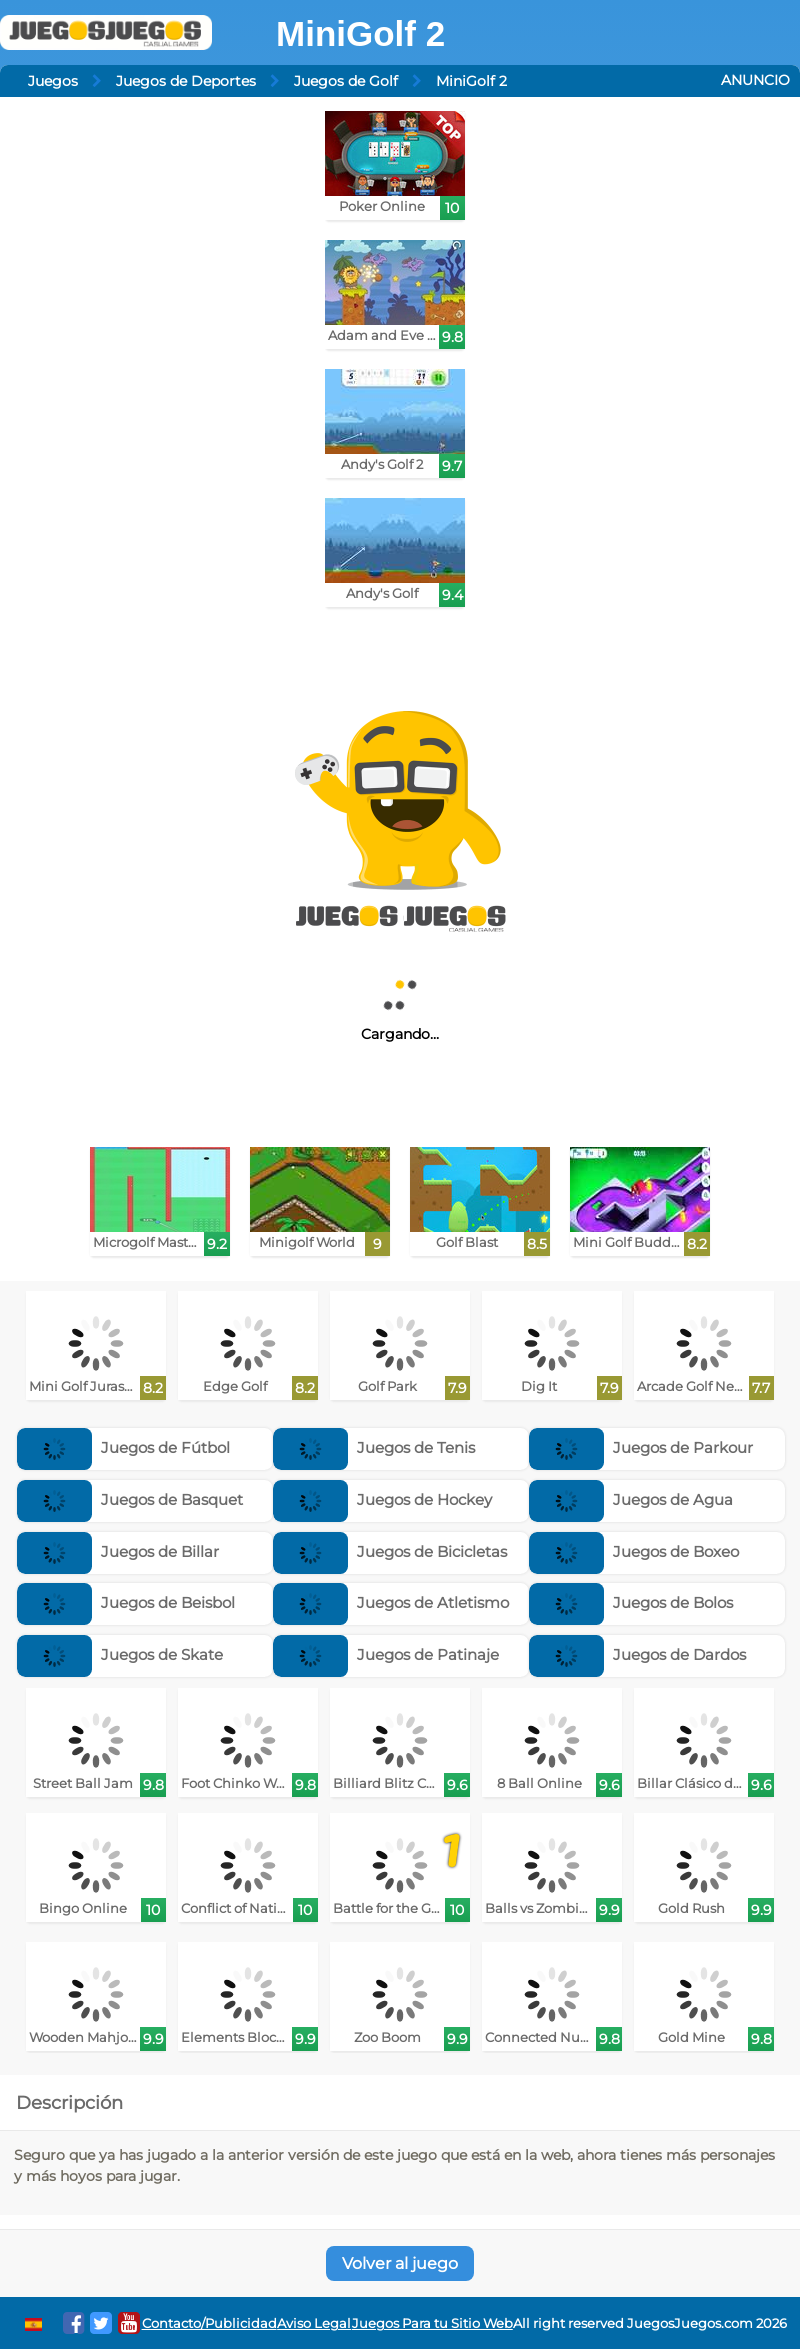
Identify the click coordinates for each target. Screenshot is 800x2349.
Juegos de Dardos (637, 1654)
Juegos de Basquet (130, 1499)
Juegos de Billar (118, 1551)
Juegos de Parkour (641, 1447)
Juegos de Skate (120, 1654)
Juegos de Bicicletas (390, 1551)
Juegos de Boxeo (634, 1551)
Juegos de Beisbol (126, 1602)
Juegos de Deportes (186, 81)
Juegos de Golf (346, 81)
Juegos (53, 81)
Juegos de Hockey (382, 1499)
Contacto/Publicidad (209, 2323)
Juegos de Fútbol (123, 1447)
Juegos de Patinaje (386, 1654)
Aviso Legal (314, 2323)
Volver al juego (400, 2263)
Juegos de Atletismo (391, 1602)
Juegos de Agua (631, 1499)
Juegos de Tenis (374, 1447)
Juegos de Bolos (631, 1602)
